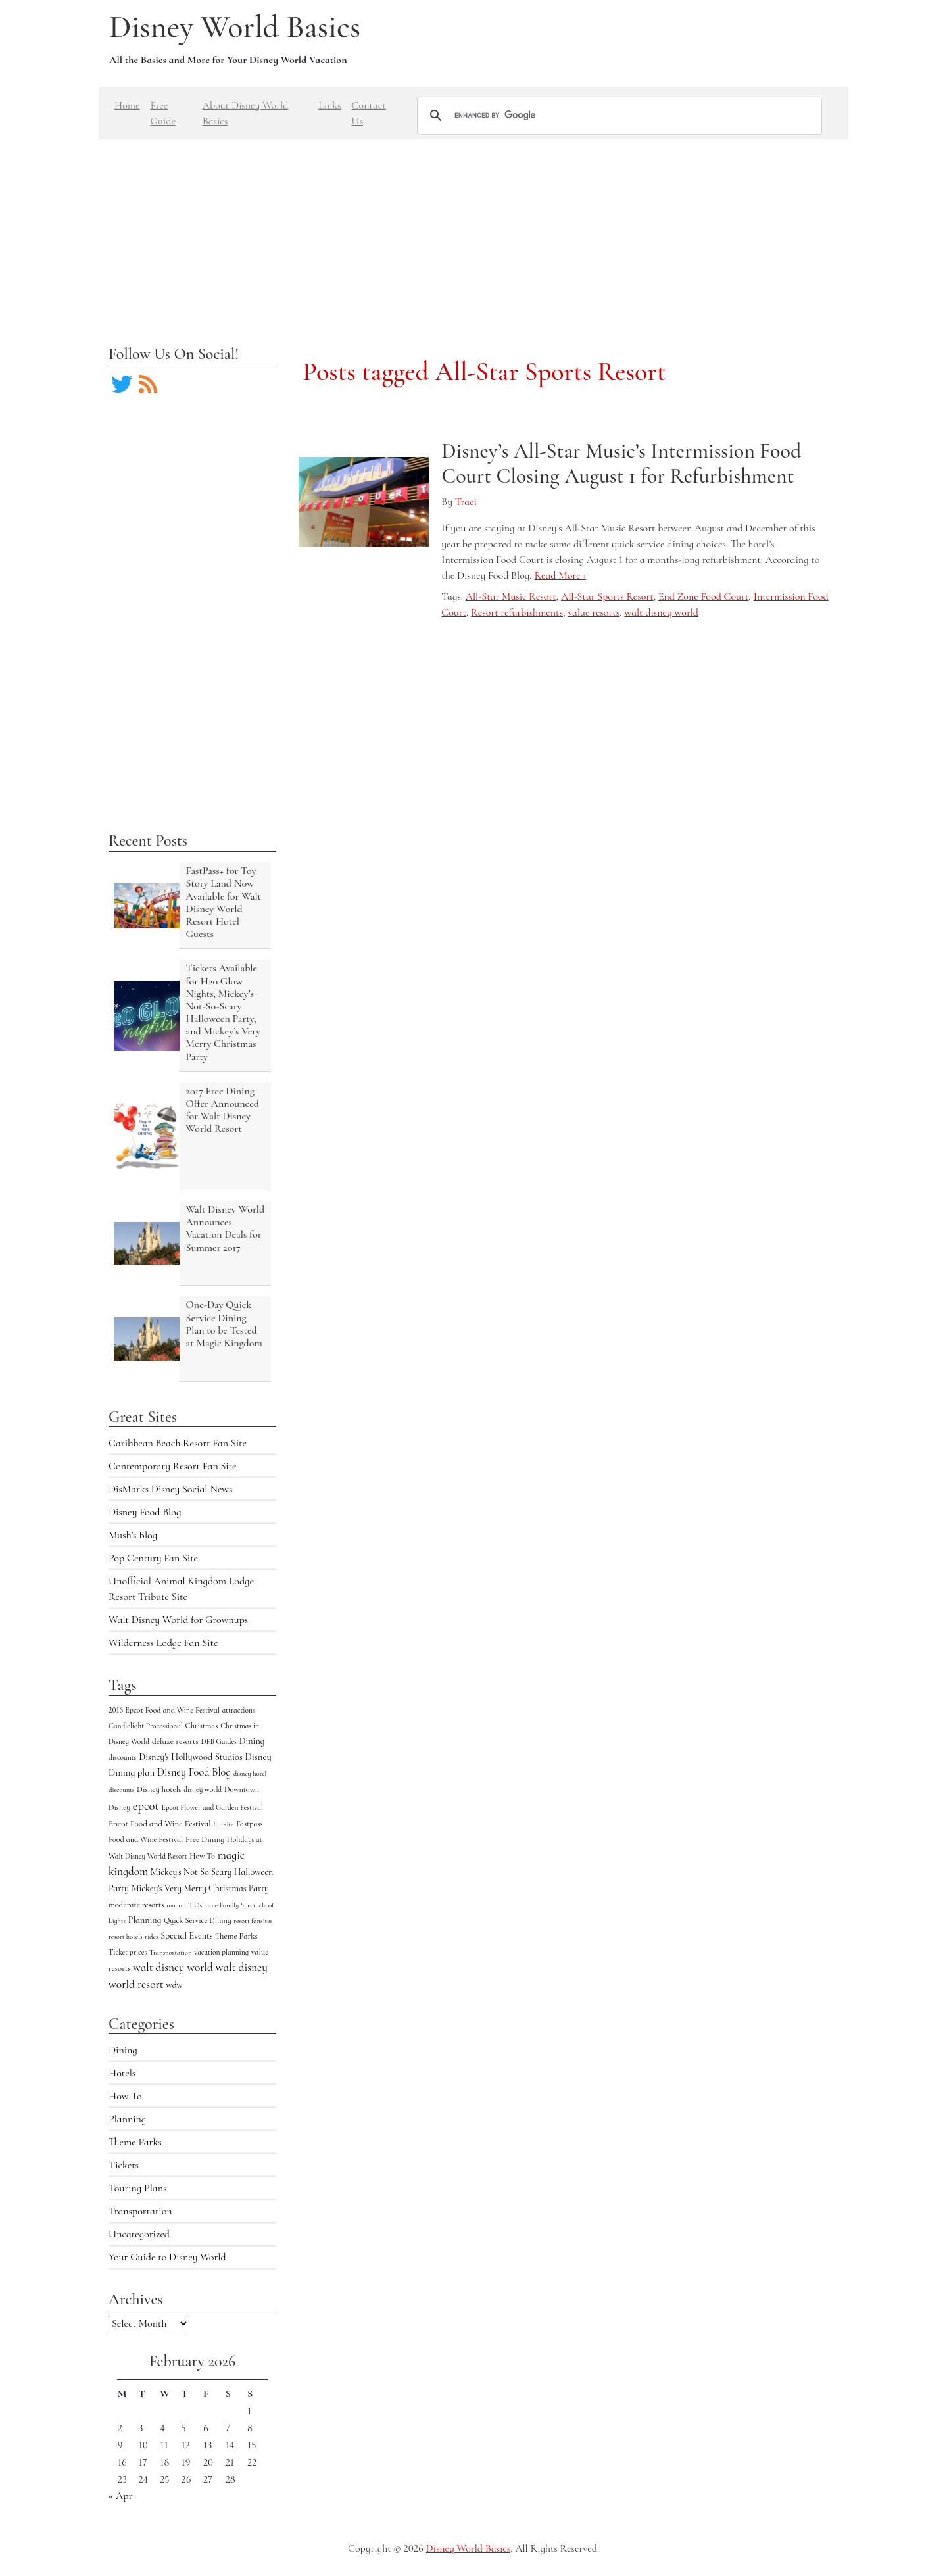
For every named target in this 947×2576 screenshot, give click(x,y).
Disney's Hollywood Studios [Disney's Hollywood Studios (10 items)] (191, 1756)
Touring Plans (137, 2188)
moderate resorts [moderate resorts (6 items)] (136, 1904)
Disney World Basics (234, 27)
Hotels (122, 2072)
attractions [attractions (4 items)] (238, 1709)
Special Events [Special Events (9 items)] (186, 1935)
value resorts (593, 612)
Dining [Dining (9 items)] (252, 1741)
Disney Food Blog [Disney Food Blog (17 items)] (194, 1772)
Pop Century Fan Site (153, 1558)
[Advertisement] (473, 231)
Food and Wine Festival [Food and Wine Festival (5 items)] (146, 1839)
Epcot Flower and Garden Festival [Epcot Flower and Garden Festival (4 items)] (212, 1807)
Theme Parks (135, 2142)
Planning (127, 2119)
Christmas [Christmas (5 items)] (201, 1725)
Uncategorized (139, 2234)
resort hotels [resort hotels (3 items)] (126, 1936)
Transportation (140, 2211)
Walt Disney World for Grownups (178, 1619)
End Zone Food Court (703, 596)
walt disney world (661, 612)
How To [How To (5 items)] (202, 1855)
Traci (466, 501)
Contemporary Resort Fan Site (173, 1465)
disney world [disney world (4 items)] (202, 1789)
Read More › (560, 575)
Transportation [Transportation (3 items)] (170, 1952)
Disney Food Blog (145, 1512)
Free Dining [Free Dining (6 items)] (204, 1839)
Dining (123, 2049)
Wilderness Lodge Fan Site (163, 1642)
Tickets (124, 2165)
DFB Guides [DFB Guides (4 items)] (219, 1741)
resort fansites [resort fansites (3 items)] (252, 1920)
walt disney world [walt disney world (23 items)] (173, 1967)
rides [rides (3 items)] (151, 1936)
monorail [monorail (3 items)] (178, 1905)
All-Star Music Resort (511, 596)
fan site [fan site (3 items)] (223, 1824)
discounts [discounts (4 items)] (122, 1757)
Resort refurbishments (517, 612)
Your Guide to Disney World (167, 2257)
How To (125, 2095)
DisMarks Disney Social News (170, 1488)
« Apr (120, 2495)
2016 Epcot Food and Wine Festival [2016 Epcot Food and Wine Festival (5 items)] (164, 1709)
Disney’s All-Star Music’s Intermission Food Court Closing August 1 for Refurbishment (621, 463)
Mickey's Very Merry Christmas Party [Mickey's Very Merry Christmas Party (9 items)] (200, 1888)
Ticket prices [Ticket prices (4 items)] (128, 1951)
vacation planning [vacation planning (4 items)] (221, 1951)
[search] (617, 116)
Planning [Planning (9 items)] (144, 1920)
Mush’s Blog (133, 1535)
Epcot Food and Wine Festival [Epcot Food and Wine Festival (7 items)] (160, 1823)
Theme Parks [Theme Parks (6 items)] (236, 1936)
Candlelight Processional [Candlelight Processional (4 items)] (146, 1725)
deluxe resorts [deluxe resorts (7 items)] (175, 1741)
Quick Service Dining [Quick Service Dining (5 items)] (197, 1920)
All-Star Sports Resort (607, 596)
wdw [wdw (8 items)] (174, 1985)
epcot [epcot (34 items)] (146, 1806)
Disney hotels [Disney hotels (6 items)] (159, 1789)
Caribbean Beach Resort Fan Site (178, 1442)
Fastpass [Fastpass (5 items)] (249, 1823)
